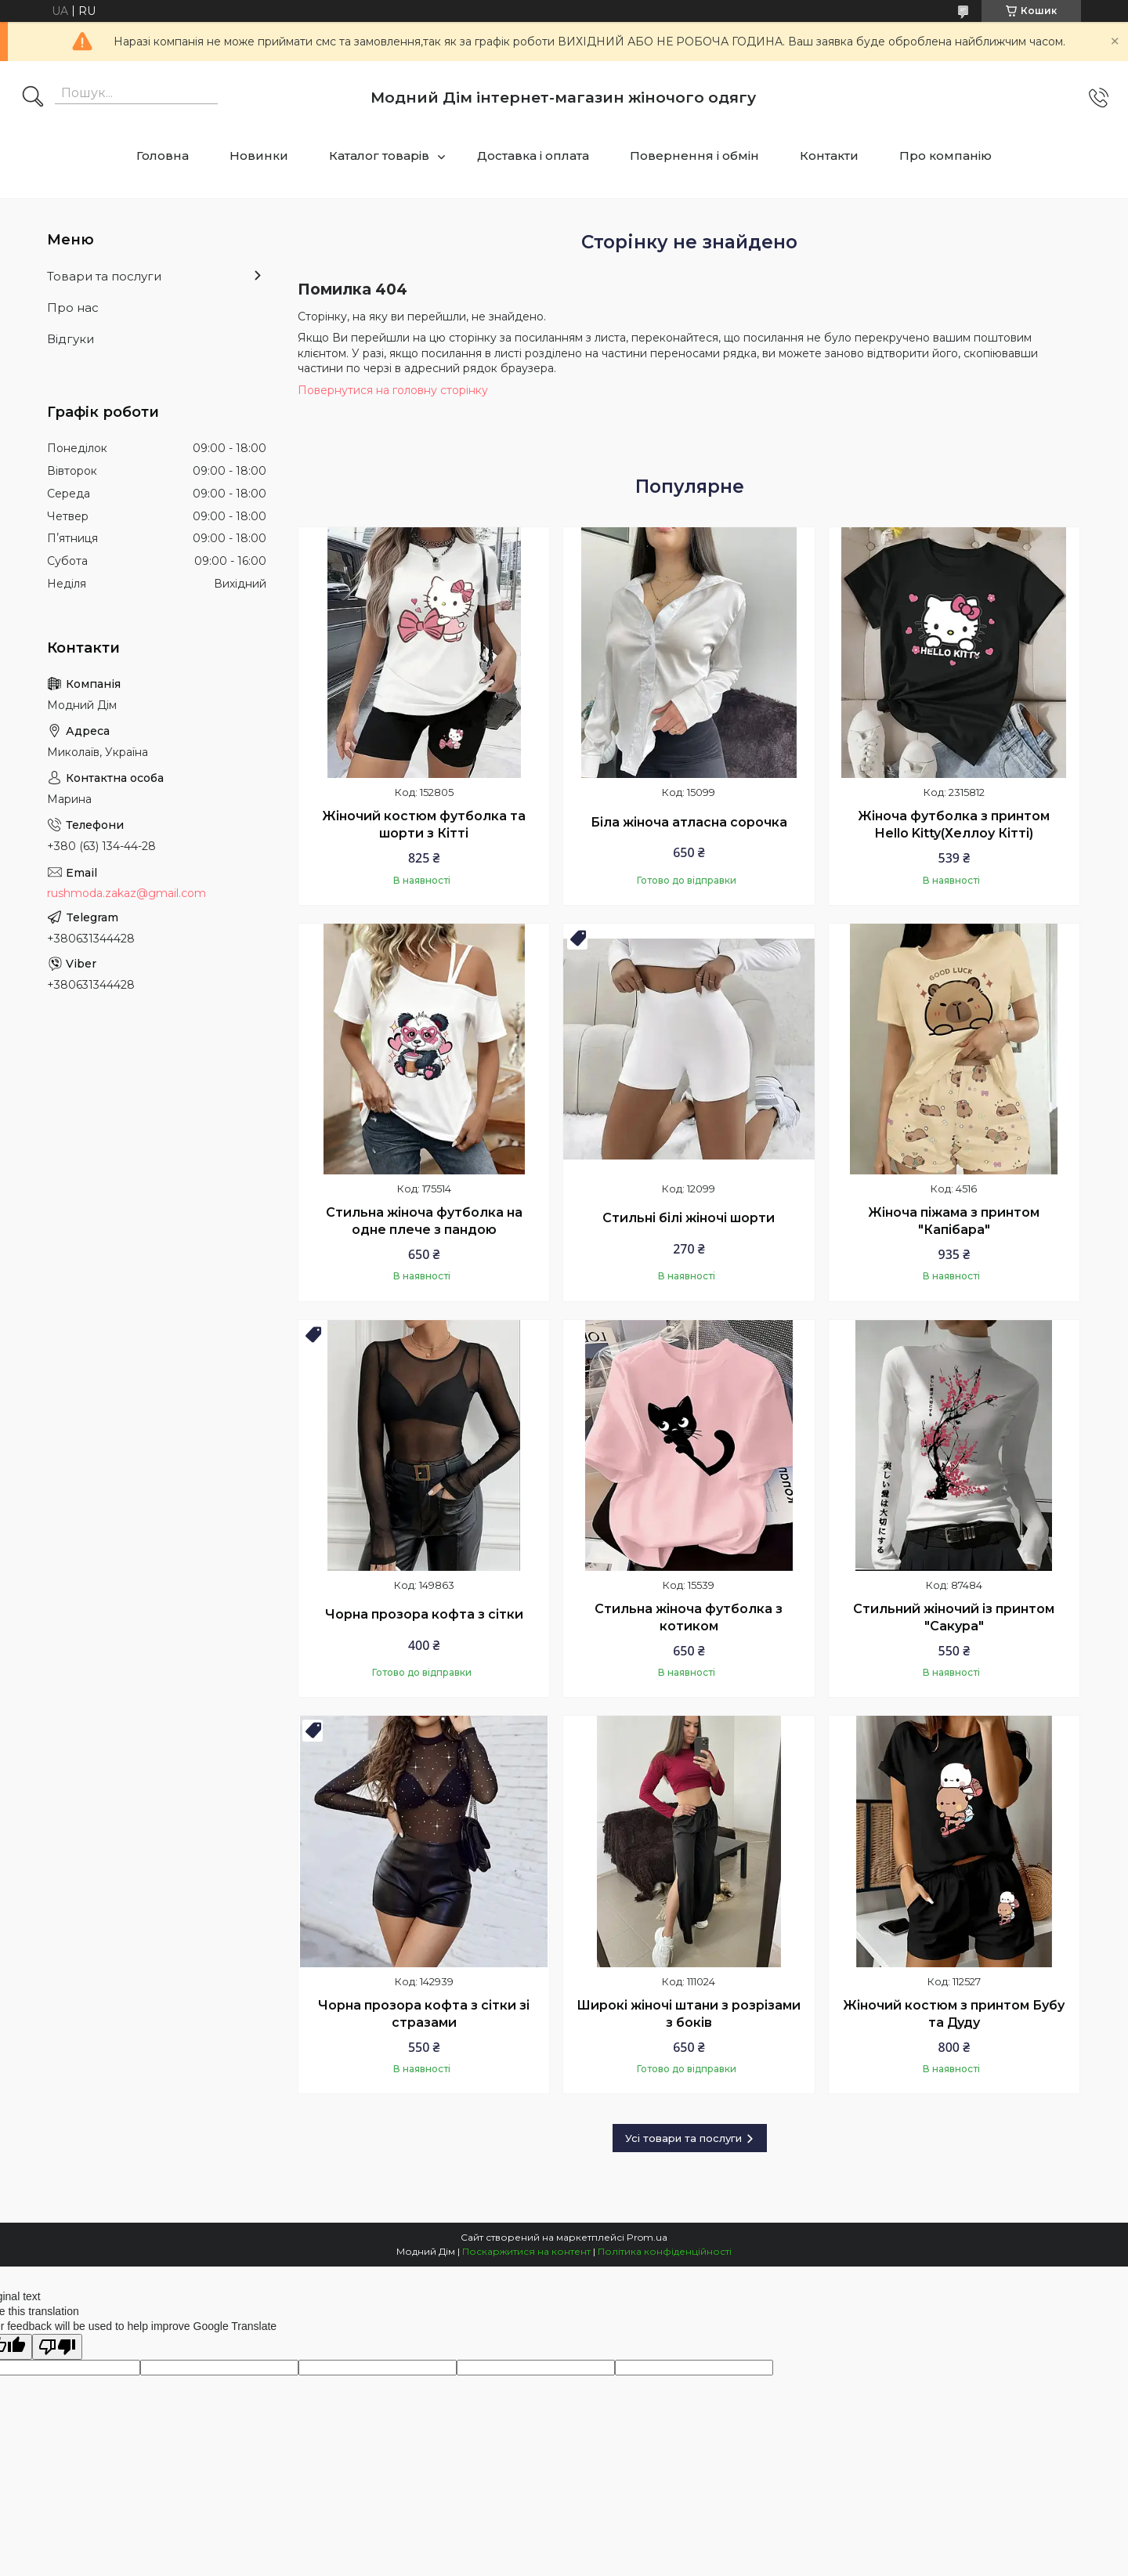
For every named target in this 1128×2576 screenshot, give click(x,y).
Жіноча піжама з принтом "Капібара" (953, 1221)
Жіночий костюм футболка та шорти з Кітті (424, 825)
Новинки (259, 155)
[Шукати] (33, 98)
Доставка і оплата (533, 155)
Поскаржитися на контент (526, 2251)
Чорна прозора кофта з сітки (424, 1614)
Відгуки (70, 338)
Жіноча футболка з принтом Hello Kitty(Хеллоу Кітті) (954, 825)
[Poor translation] (57, 2347)
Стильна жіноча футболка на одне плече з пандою (424, 1221)
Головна (162, 155)
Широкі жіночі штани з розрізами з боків (689, 2014)
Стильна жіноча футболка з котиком (689, 1617)
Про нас (73, 307)
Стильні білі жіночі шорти (688, 1217)
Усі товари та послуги (683, 2138)
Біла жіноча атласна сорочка (689, 822)
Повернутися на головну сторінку (393, 390)
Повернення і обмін (694, 155)
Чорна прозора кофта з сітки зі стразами (424, 2014)
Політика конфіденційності (665, 2251)
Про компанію (945, 155)
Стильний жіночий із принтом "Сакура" (953, 1617)
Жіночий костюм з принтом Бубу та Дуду (954, 2014)
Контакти (829, 155)
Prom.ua (647, 2237)
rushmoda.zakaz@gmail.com (126, 893)
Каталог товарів (379, 155)
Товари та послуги (104, 276)
